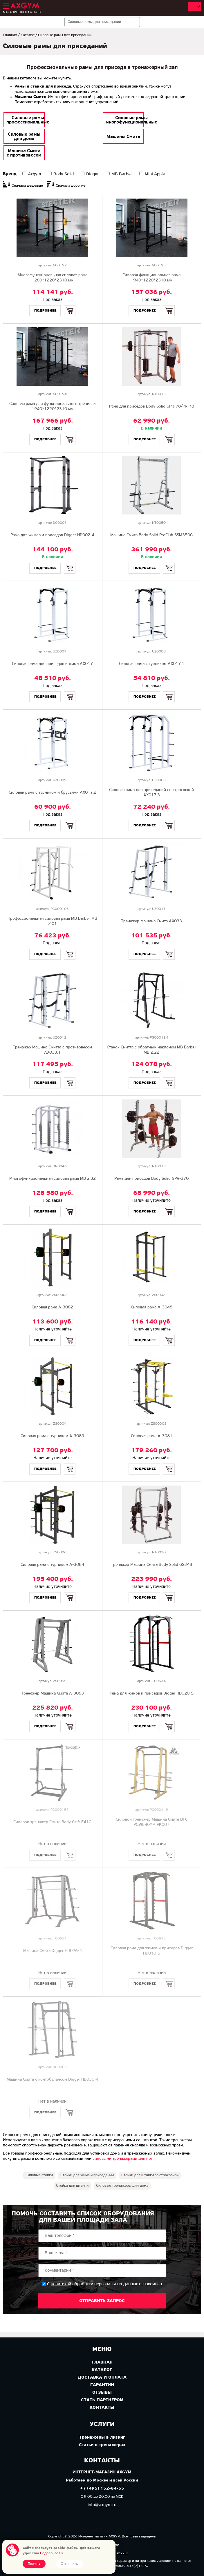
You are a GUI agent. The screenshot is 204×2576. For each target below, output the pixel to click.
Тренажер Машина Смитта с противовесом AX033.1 (52, 1050)
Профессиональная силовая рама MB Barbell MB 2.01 (52, 921)
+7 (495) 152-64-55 (102, 2488)
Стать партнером (102, 2400)
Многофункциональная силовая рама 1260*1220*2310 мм (52, 278)
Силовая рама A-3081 (151, 1436)
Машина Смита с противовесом (24, 153)
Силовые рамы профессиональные (27, 120)
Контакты (102, 2407)
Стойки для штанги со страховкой (149, 2175)
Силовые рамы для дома (24, 136)
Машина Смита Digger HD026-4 (52, 1951)
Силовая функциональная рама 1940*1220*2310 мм (151, 278)
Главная (10, 35)
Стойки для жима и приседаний (87, 2175)
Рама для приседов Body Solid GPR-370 (151, 1179)
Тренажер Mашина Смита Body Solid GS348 (151, 1565)
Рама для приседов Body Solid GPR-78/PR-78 (151, 406)
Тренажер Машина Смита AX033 (151, 921)
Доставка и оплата (102, 2377)
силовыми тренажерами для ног (123, 2159)
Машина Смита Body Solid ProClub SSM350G (151, 535)
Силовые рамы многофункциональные (131, 120)
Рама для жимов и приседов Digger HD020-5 (152, 1693)
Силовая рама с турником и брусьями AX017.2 (52, 792)
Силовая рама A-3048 (151, 1307)
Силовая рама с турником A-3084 (52, 1565)
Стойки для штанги (72, 2186)
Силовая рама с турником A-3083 (52, 1436)
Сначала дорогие (70, 185)
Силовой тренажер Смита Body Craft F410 (52, 1822)
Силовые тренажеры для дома (122, 2186)
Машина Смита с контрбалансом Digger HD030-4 (52, 2079)
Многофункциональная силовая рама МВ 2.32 (52, 1179)
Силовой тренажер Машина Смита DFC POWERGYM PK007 (151, 1822)
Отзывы (102, 2392)
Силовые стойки (39, 2175)
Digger (92, 174)
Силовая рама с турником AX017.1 (151, 664)
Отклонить (69, 2564)
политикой (61, 2284)
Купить (69, 434)
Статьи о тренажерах (102, 2445)
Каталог (28, 35)
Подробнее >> (52, 2553)
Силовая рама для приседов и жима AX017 (52, 664)
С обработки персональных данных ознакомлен (104, 2284)
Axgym (34, 174)
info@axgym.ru (102, 2505)
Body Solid (63, 174)
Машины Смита (123, 136)
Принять (34, 2564)
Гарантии (102, 2385)
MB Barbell (121, 174)
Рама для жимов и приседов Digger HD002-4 (52, 535)
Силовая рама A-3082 (52, 1307)
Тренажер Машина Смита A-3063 (52, 1693)
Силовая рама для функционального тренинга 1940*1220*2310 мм (52, 406)
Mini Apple (155, 174)
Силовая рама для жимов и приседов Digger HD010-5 (152, 1951)
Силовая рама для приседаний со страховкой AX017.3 (151, 792)
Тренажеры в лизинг (102, 2437)
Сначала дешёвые (27, 185)
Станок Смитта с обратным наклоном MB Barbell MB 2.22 (151, 1050)
